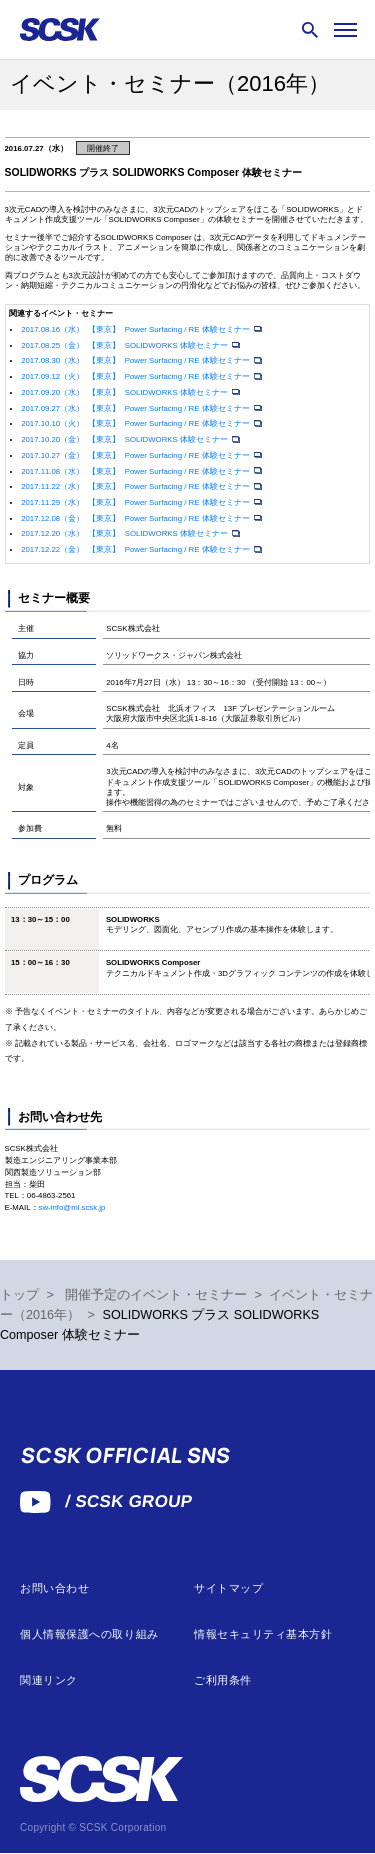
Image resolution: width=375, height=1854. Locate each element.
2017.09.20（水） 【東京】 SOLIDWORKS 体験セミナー (125, 392)
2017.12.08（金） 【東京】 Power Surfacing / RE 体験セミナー (136, 518)
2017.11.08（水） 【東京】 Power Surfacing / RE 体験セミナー (136, 471)
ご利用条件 (223, 1680)
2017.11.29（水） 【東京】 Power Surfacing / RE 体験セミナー (136, 502)
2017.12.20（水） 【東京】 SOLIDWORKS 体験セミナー (125, 533)
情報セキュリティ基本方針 (263, 1634)
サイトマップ (228, 1588)
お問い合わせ (54, 1588)
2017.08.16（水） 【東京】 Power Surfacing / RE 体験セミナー (136, 329)
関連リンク (49, 1680)
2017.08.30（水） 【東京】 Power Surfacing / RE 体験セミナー (136, 360)
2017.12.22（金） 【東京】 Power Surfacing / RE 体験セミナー (136, 549)
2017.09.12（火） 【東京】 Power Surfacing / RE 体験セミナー (136, 376)
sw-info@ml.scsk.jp (72, 1207)
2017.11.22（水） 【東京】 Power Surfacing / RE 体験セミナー (136, 486)
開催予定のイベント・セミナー (156, 1295)
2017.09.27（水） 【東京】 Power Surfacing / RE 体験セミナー (136, 408)
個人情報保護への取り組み (89, 1634)
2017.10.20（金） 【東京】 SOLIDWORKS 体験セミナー (125, 439)
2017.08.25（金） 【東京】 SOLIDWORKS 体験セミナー (125, 345)
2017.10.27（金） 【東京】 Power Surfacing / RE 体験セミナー (136, 455)
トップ (19, 1295)
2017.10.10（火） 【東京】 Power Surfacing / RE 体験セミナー (136, 423)
